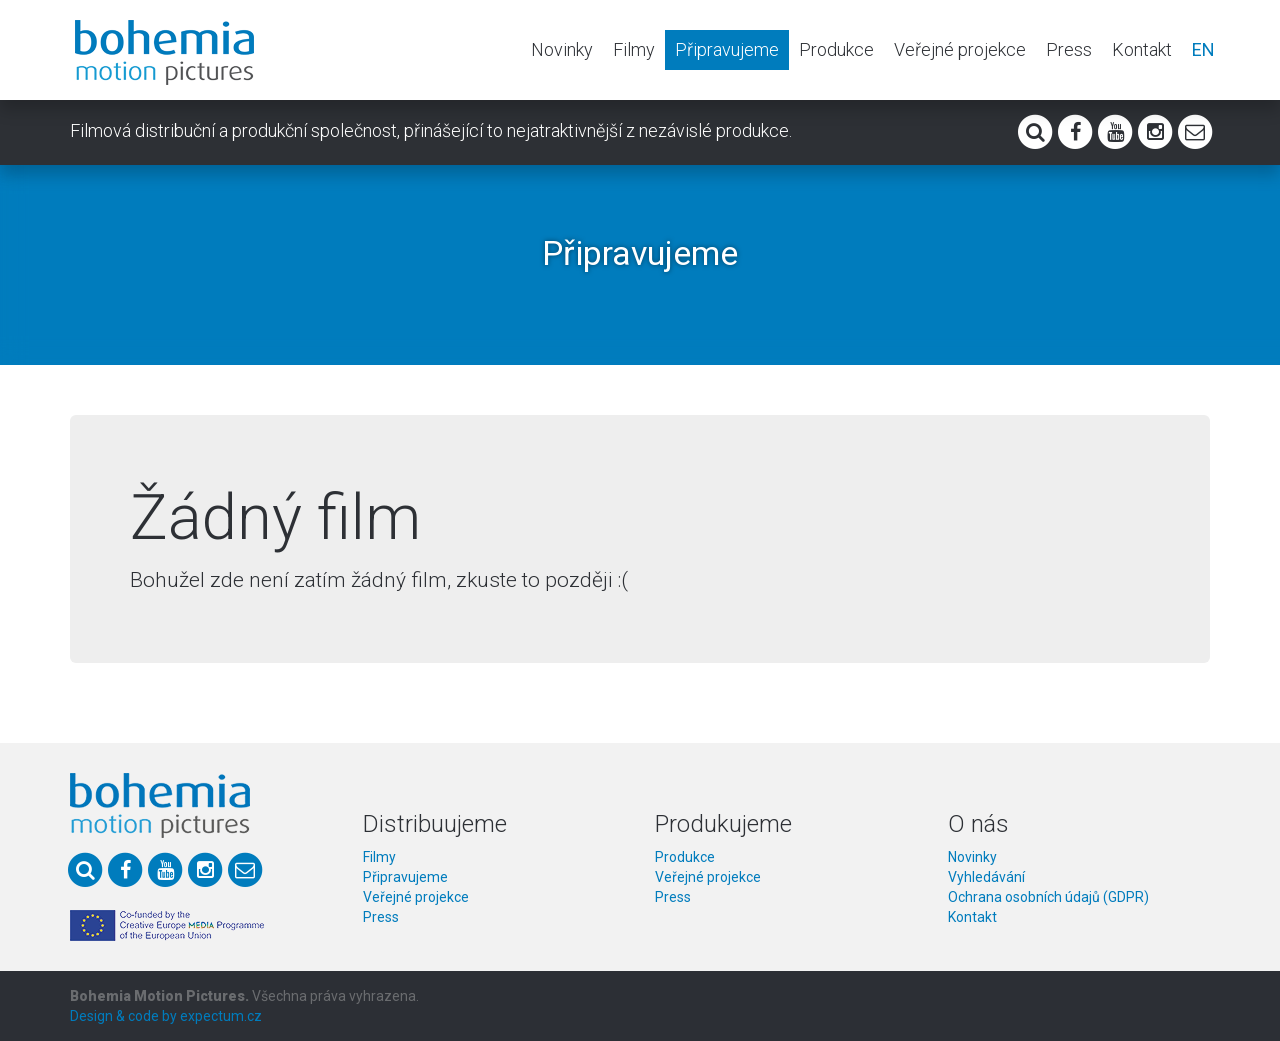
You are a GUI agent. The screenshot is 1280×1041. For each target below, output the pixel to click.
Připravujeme (727, 49)
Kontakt (1142, 49)
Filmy (634, 49)
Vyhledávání (986, 877)
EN (1203, 49)
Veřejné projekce (960, 49)
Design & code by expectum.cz (166, 1016)
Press (1069, 49)
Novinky (562, 49)
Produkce (836, 49)
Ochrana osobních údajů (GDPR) (1048, 897)
